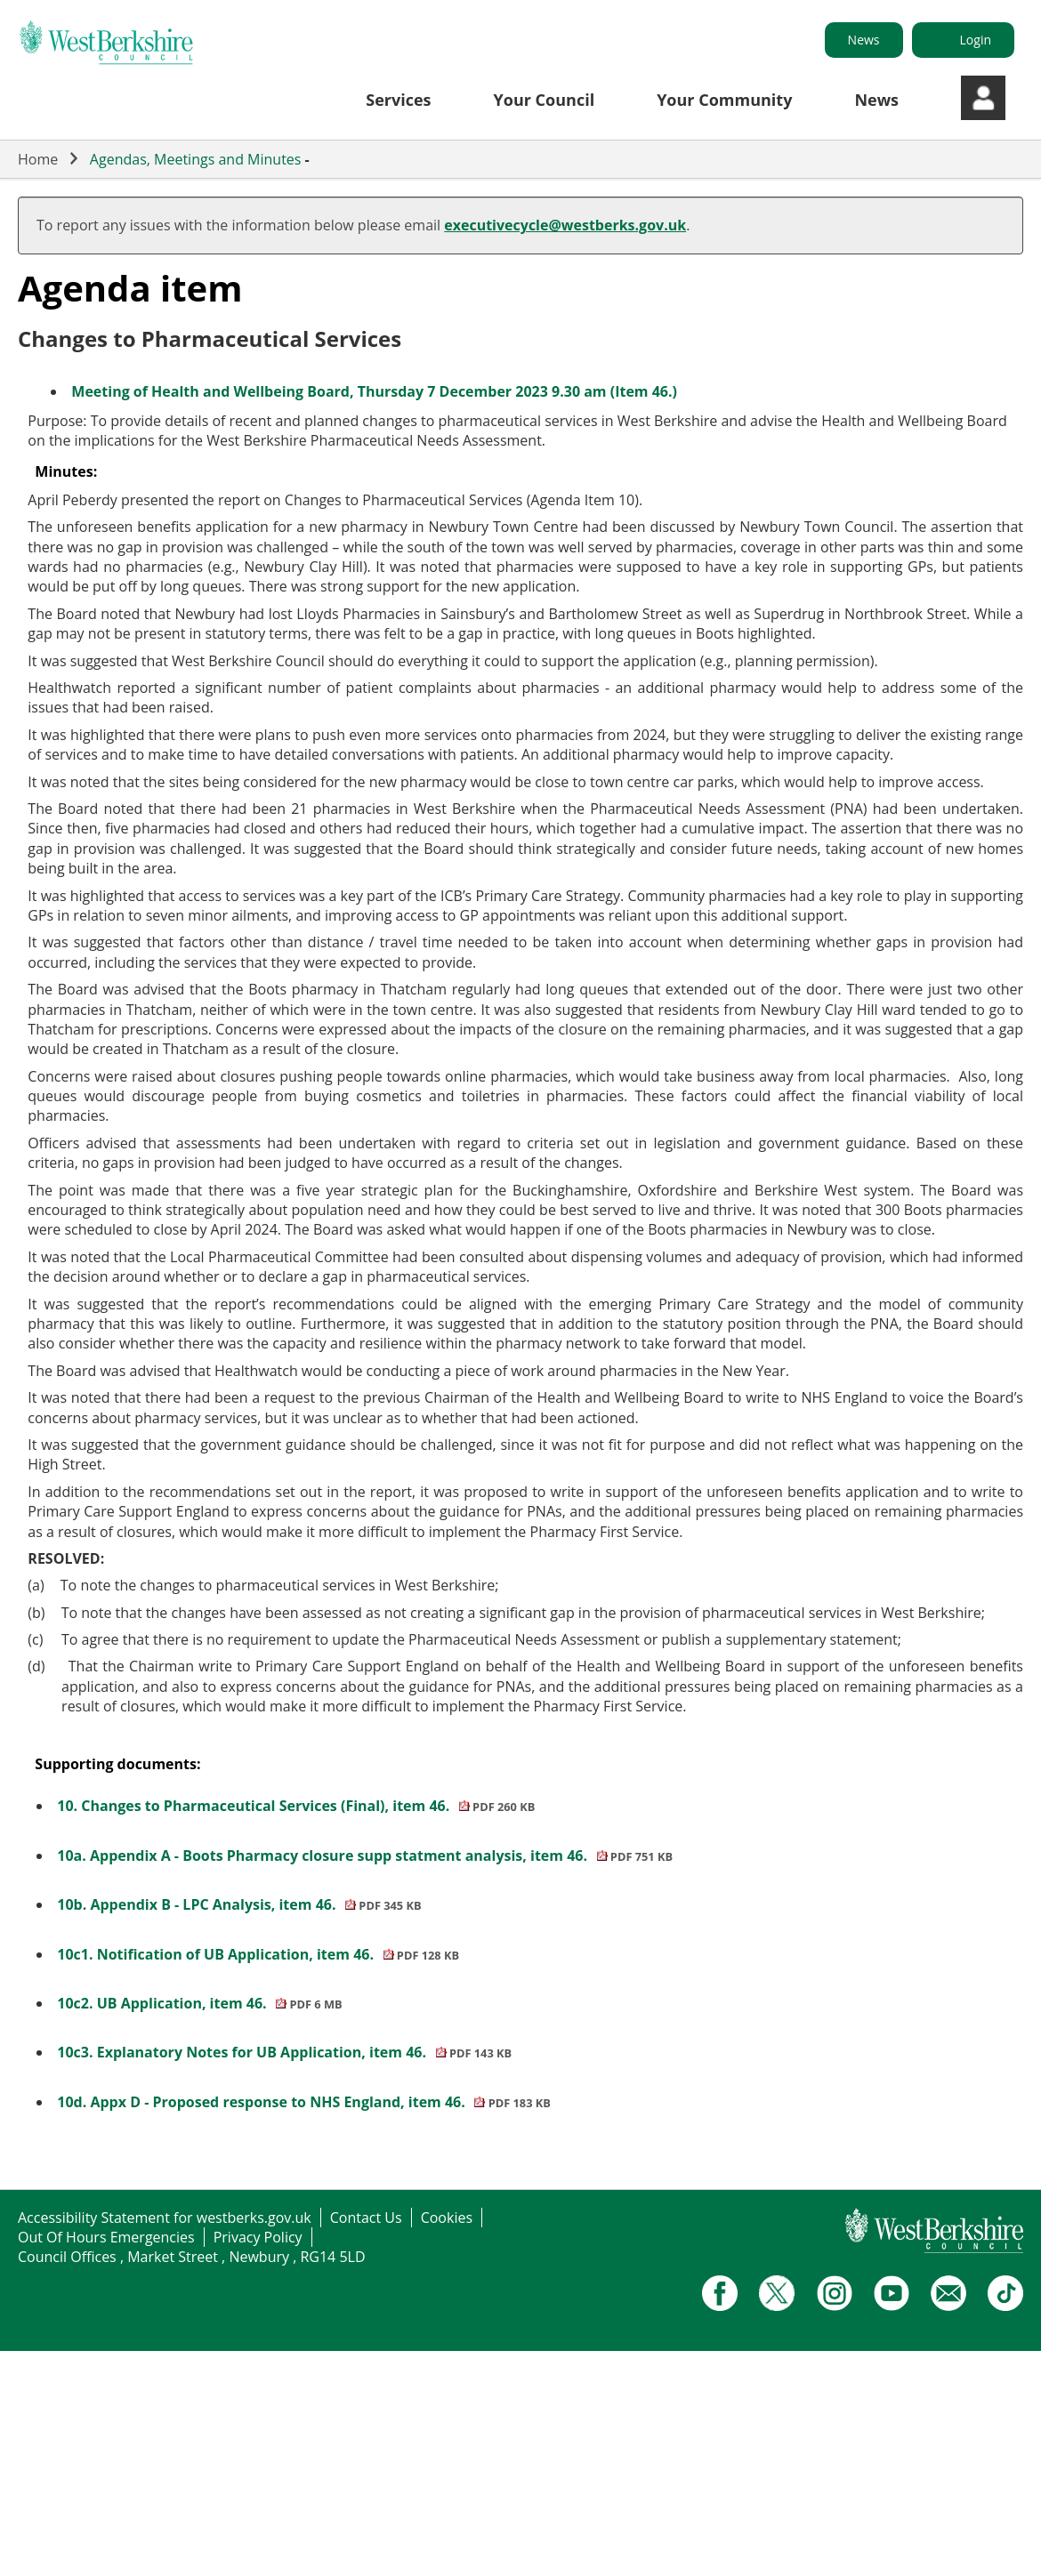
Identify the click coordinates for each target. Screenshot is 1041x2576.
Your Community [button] (724, 99)
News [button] (876, 99)
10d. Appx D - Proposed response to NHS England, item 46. (304, 2102)
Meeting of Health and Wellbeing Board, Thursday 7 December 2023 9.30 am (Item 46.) (374, 391)
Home (38, 159)
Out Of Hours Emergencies (106, 2237)
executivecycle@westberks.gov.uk (565, 225)
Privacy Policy (258, 2237)
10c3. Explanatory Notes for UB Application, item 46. (284, 2052)
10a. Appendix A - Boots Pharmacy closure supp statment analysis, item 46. (365, 1855)
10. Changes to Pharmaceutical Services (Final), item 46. (296, 1805)
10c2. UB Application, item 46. (199, 2003)
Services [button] (398, 99)
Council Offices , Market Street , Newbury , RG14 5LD (192, 2256)
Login (975, 39)
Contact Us (366, 2217)
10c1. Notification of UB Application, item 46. (258, 1954)
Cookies (446, 2217)
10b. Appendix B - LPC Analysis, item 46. (239, 1904)
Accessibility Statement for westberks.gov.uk (164, 2217)
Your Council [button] (544, 99)
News (864, 39)
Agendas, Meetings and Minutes (196, 159)
